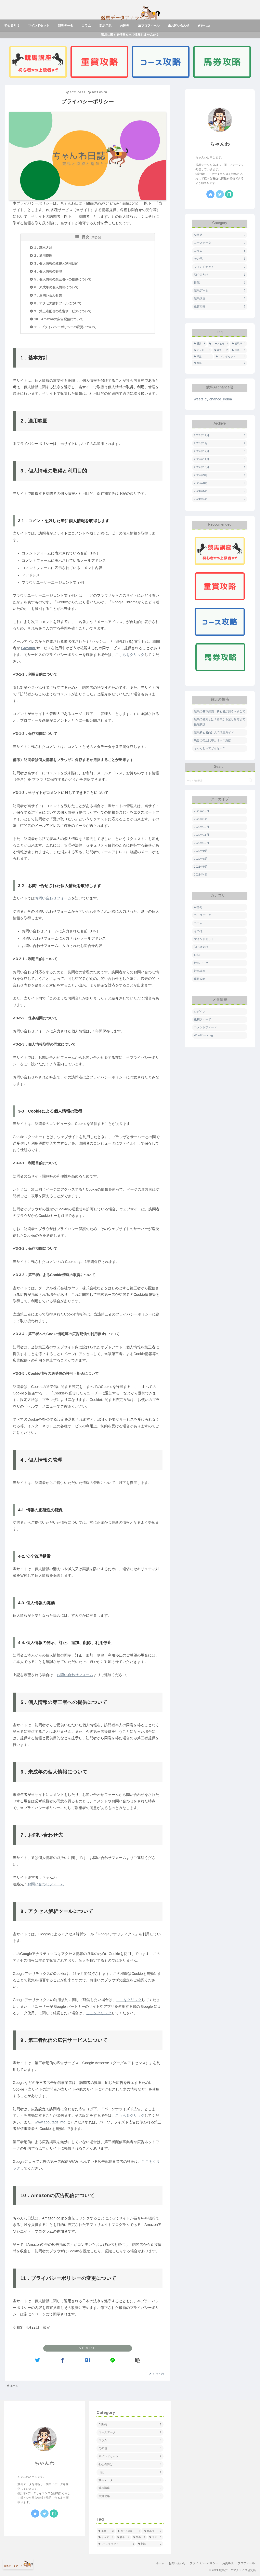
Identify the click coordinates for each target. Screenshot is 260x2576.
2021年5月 (220, 491)
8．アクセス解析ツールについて (57, 303)
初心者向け (220, 274)
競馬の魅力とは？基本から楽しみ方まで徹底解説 (219, 722)
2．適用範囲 (43, 255)
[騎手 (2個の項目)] (220, 350)
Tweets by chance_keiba (212, 399)
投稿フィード (202, 1019)
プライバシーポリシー (204, 2563)
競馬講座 (220, 298)
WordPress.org (203, 1035)
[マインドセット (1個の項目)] (230, 357)
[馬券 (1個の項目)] (238, 350)
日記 (220, 282)
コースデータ (220, 242)
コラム (220, 250)
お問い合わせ (177, 2563)
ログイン (199, 1011)
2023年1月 (220, 443)
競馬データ (220, 290)
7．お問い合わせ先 (48, 295)
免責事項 (228, 2563)
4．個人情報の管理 (48, 271)
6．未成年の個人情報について (56, 287)
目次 (85, 237)
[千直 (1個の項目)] (202, 357)
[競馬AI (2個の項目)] (238, 344)
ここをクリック (129, 2000)
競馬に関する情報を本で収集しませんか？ (130, 34)
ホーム (160, 2563)
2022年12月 (220, 451)
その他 (220, 258)
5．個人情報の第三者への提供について (62, 279)
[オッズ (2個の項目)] (202, 350)
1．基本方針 (43, 247)
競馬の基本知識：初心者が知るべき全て (219, 711)
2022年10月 (220, 467)
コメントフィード (205, 1027)
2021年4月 (220, 498)
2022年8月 (220, 483)
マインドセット (220, 266)
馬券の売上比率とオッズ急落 (212, 740)
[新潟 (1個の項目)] (219, 363)
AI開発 (220, 234)
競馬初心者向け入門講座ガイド (214, 732)
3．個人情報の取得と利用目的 (56, 263)
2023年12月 (220, 435)
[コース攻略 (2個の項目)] (218, 344)
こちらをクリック (129, 655)
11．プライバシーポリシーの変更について (65, 327)
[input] (220, 780)
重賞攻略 (220, 306)
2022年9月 (220, 475)
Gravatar (28, 648)
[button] (250, 780)
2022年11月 (220, 459)
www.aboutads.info (50, 2122)
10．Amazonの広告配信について (58, 319)
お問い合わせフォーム (53, 898)
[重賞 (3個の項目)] (199, 344)
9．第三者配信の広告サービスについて (62, 311)
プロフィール (246, 2563)
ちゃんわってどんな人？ (209, 748)
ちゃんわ (220, 144)
